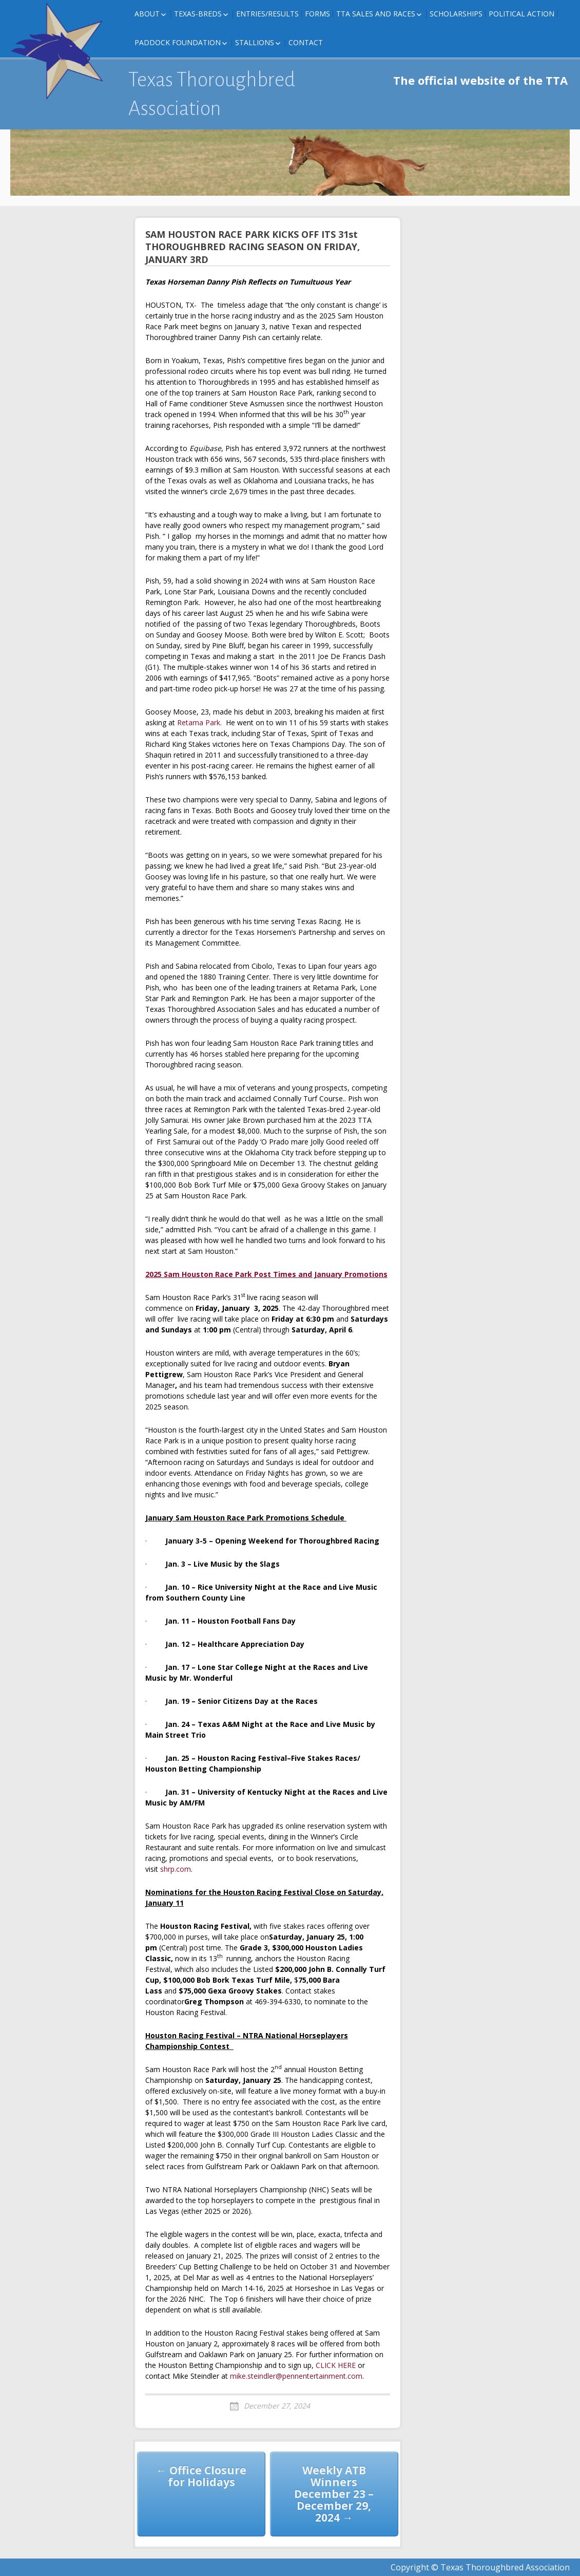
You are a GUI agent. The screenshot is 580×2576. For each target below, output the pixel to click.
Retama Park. (200, 722)
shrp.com (175, 1869)
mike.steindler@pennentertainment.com (296, 2376)
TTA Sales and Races (375, 13)
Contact (305, 42)
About (147, 13)
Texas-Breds (198, 13)
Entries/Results (267, 13)
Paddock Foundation (177, 42)
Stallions (254, 42)
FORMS (317, 13)
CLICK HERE (336, 2365)
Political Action (521, 13)
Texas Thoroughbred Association (211, 94)
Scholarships (456, 13)
